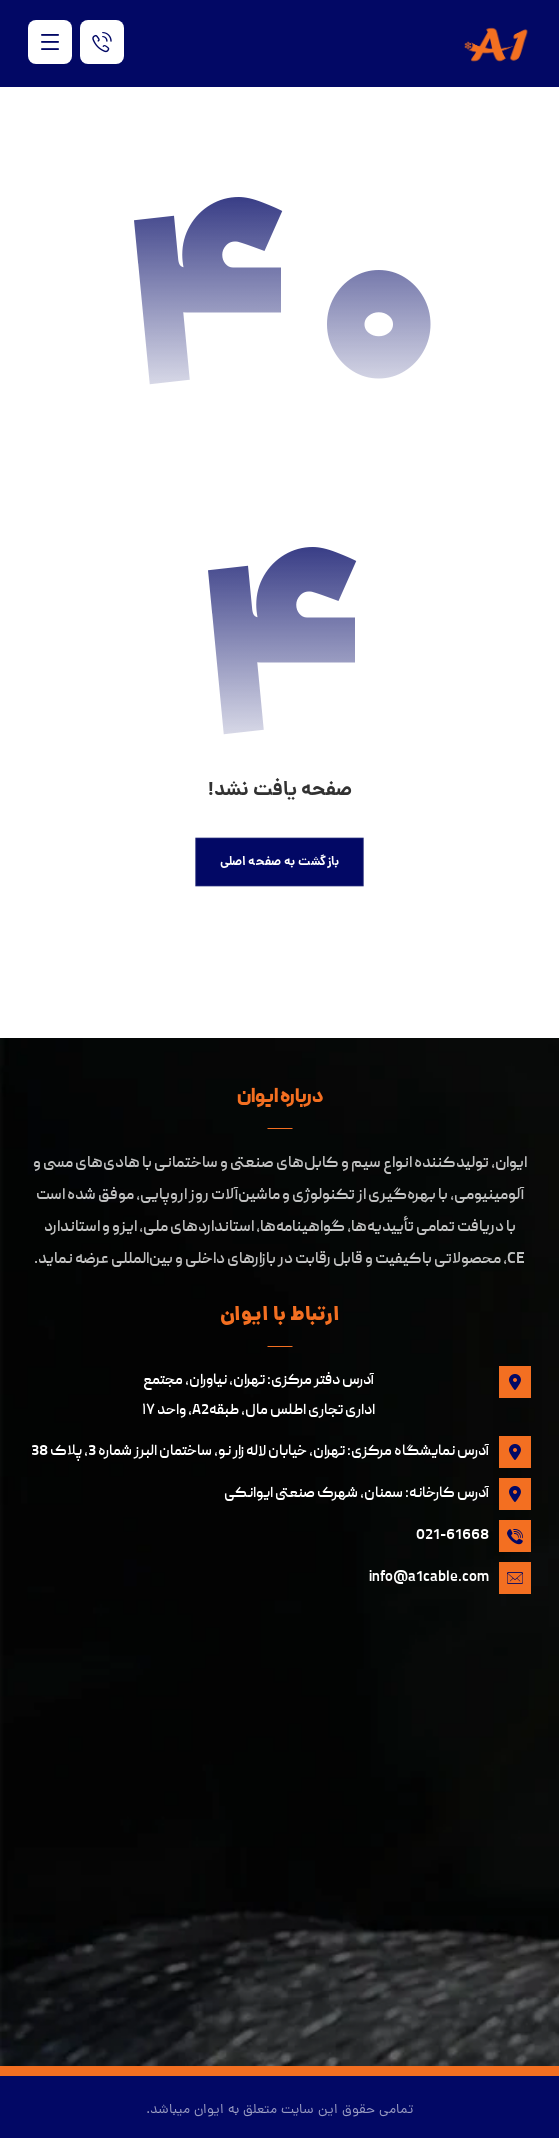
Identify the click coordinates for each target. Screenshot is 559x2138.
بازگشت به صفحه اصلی (280, 862)
